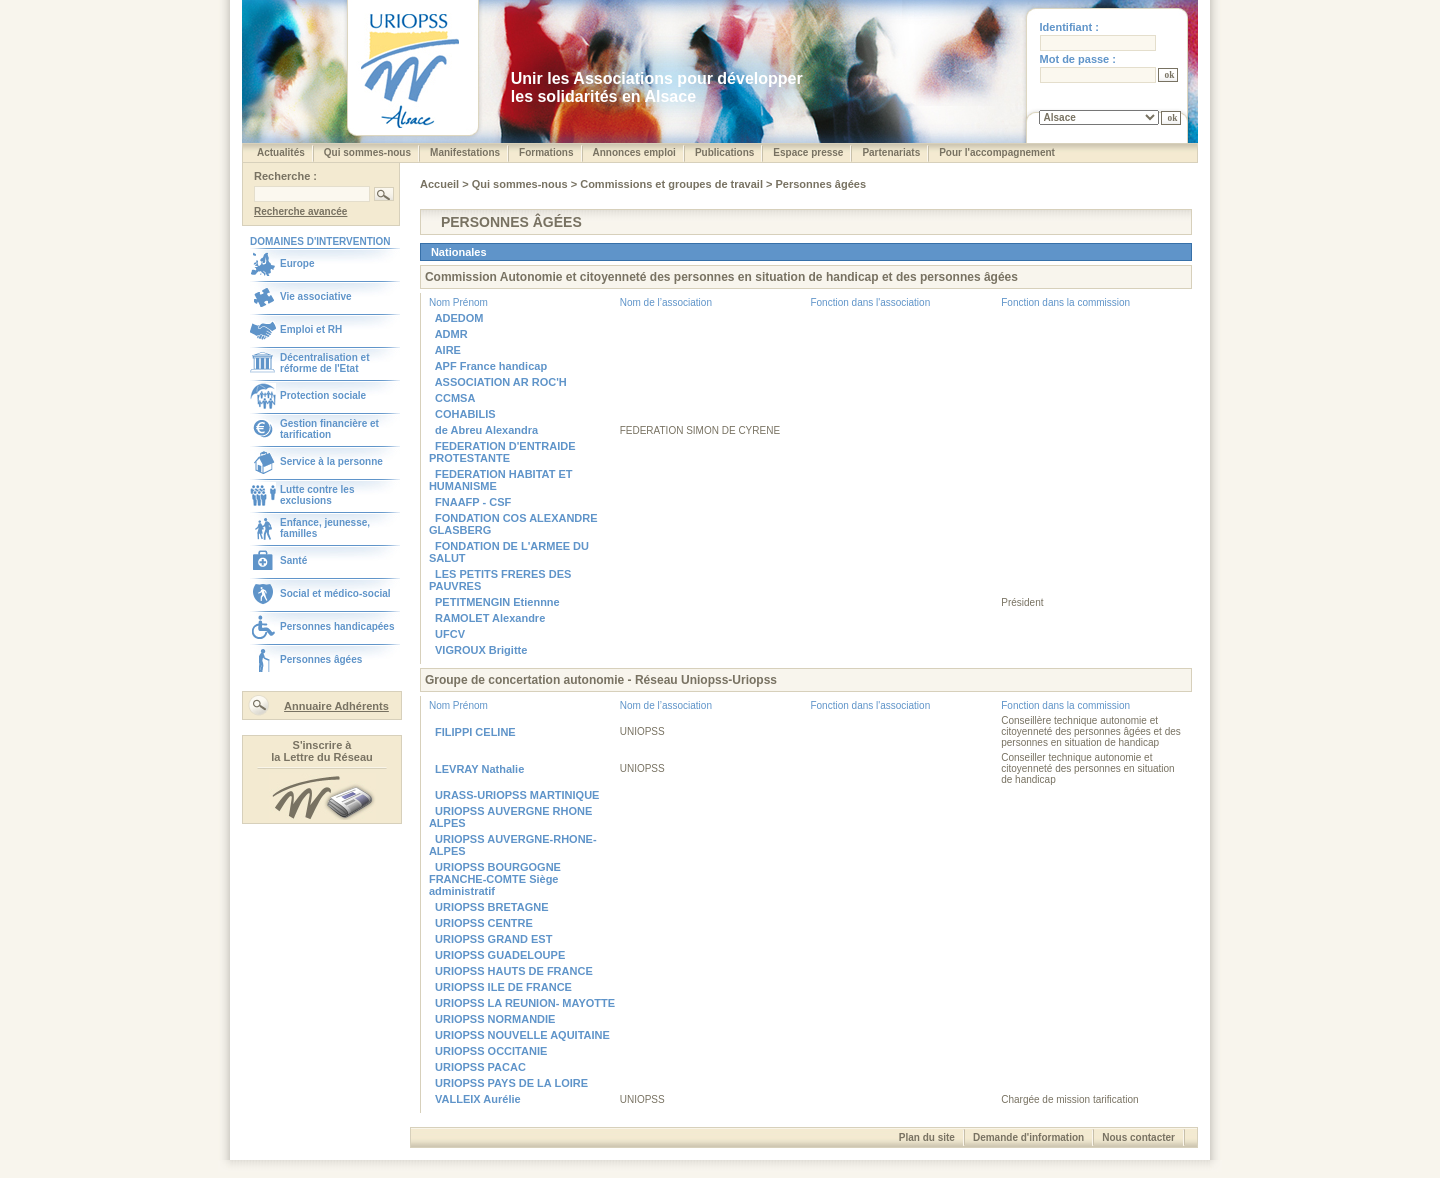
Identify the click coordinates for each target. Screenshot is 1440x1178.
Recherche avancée (300, 211)
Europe (297, 263)
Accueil (441, 184)
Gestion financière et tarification (329, 429)
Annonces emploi (634, 152)
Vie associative (316, 296)
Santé (293, 560)
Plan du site (927, 1137)
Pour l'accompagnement (997, 152)
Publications (724, 152)
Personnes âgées (321, 659)
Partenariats (891, 152)
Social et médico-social (335, 593)
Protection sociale (323, 395)
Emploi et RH (311, 329)
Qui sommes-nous (367, 152)
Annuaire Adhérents (336, 706)
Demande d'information (1028, 1137)
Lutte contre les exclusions (317, 495)
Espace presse (808, 152)
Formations (546, 152)
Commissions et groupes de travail (673, 184)
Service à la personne (331, 461)
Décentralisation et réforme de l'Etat (324, 363)
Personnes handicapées (337, 626)
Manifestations (465, 152)
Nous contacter (1138, 1137)
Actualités (281, 152)
